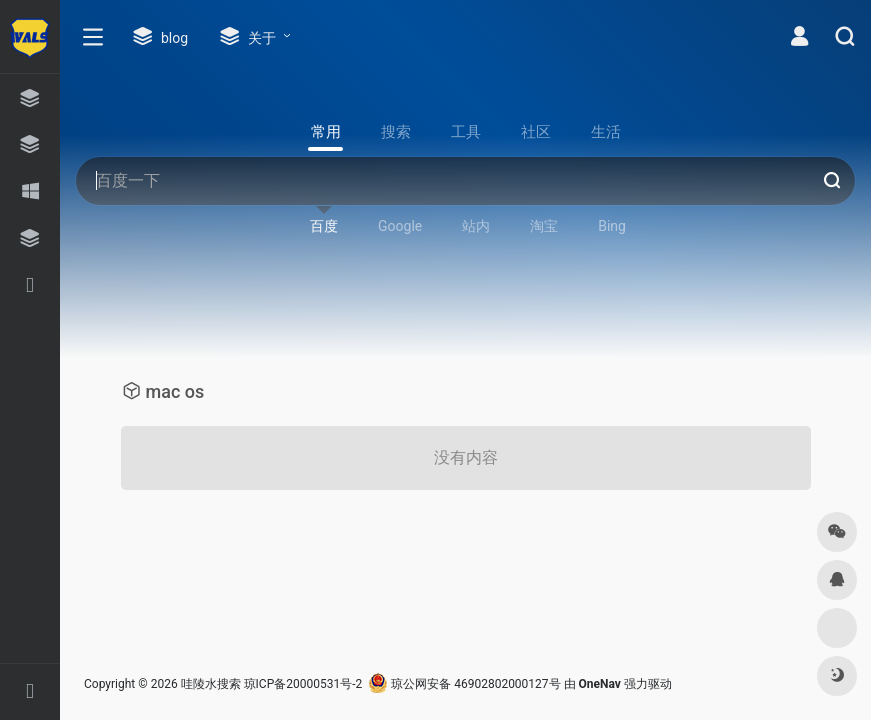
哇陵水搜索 (211, 684)
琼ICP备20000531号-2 (303, 684)
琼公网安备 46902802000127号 (464, 684)
